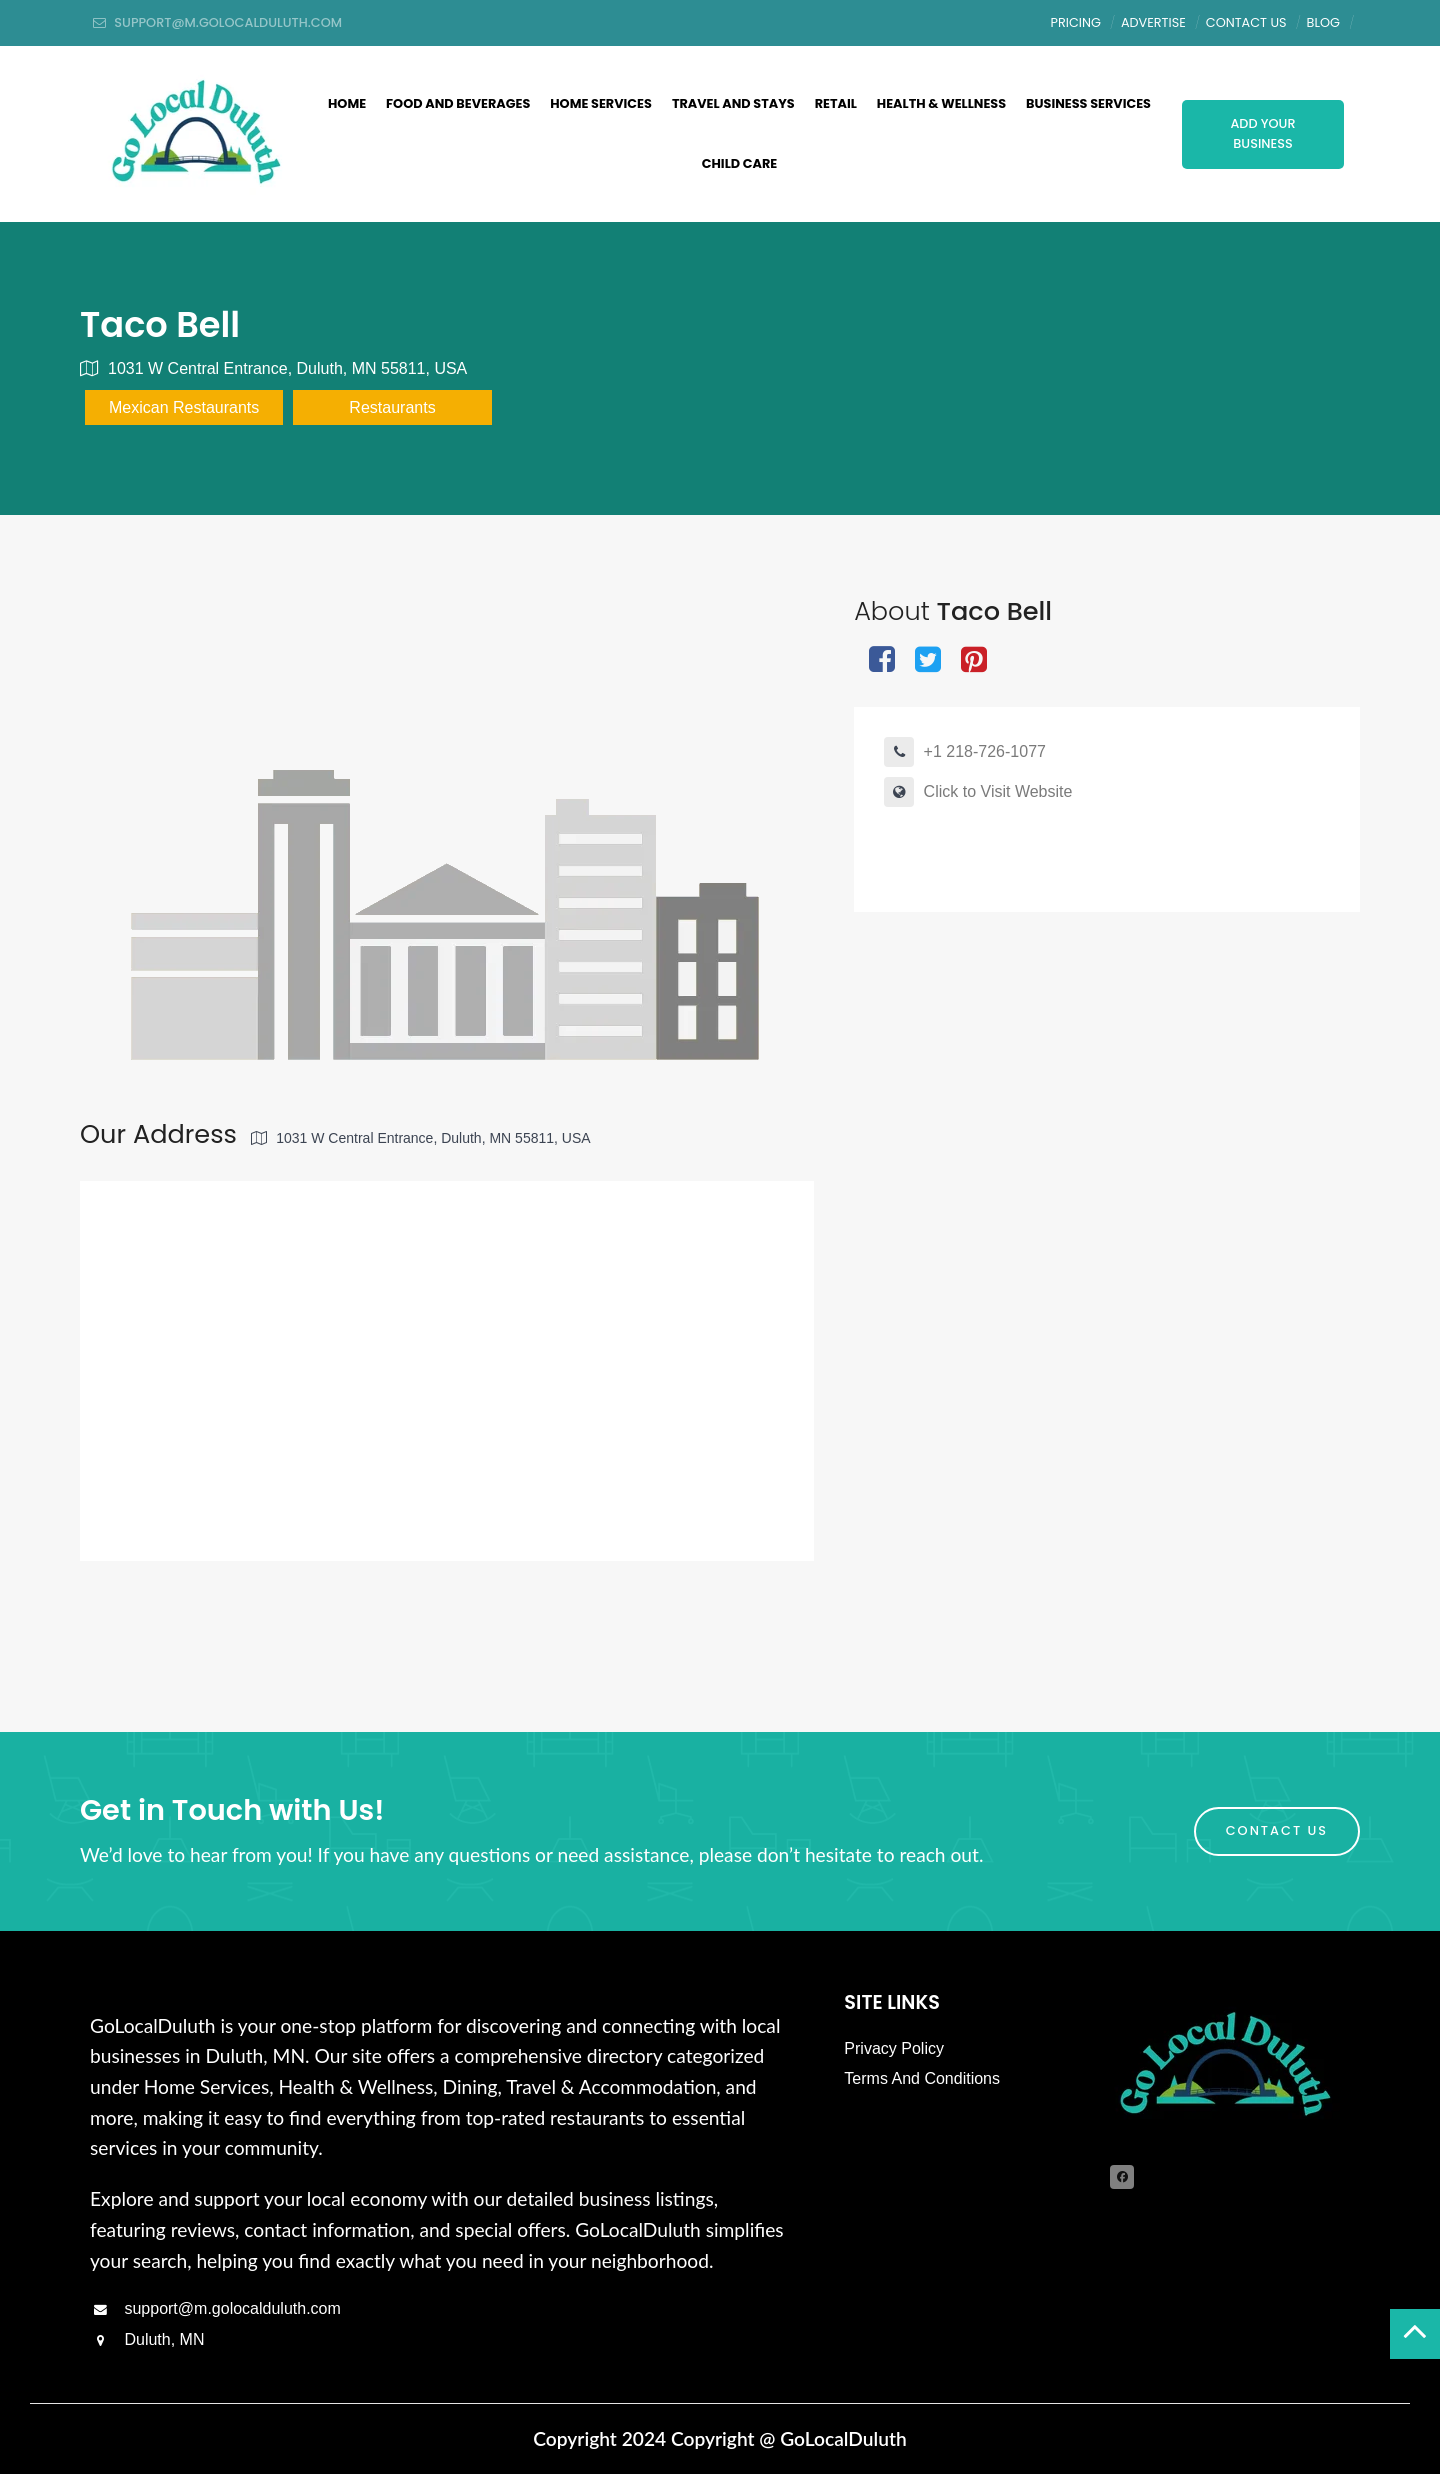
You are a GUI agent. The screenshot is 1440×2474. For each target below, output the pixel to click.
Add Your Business (1262, 133)
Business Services (1088, 103)
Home (347, 103)
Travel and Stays (733, 103)
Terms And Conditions (922, 2078)
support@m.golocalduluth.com (215, 2308)
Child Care (739, 163)
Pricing (1076, 22)
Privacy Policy (894, 2048)
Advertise (1153, 22)
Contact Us (1246, 22)
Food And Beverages (458, 103)
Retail (836, 103)
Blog (1323, 22)
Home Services (601, 103)
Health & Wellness (941, 103)
